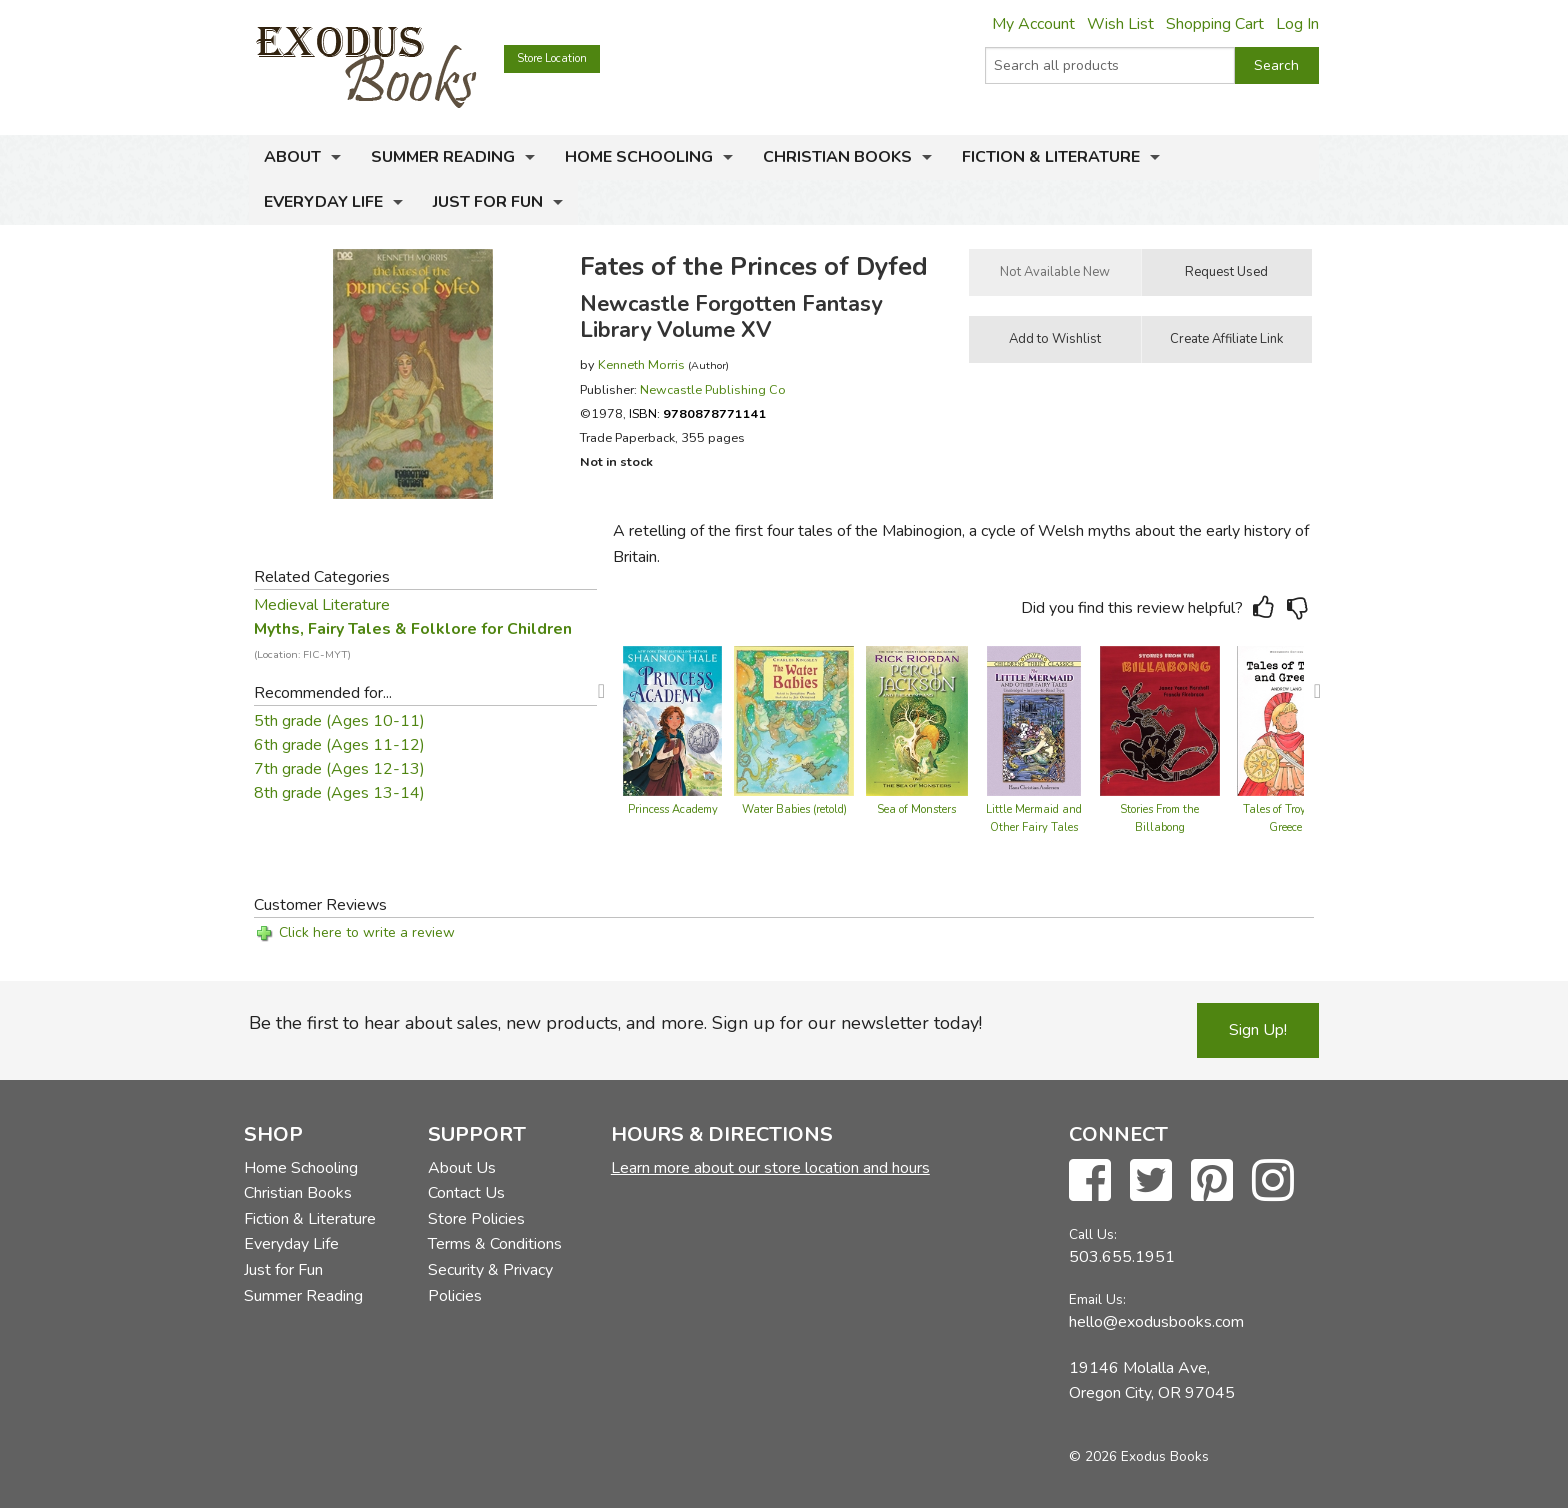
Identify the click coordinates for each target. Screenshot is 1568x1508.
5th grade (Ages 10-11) (339, 721)
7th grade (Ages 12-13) (339, 769)
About (292, 157)
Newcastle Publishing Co (713, 389)
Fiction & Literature (1051, 157)
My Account (1033, 24)
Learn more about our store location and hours (770, 1168)
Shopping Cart (1215, 24)
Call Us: (1093, 1234)
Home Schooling (639, 157)
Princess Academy (673, 809)
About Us (462, 1168)
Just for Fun (488, 202)
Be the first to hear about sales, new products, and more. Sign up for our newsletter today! (615, 1023)
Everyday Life (323, 202)
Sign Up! (1258, 1030)
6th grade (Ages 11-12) (339, 745)
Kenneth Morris (641, 364)
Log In (1297, 24)
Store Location (552, 58)
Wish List (1120, 24)
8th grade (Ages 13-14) (339, 793)
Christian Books (837, 157)
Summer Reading (443, 157)
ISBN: (698, 413)
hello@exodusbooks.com (1156, 1322)
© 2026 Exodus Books (1139, 1456)
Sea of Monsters (916, 809)
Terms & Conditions (495, 1244)
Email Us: (1097, 1299)
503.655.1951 (1122, 1257)
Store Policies (476, 1219)
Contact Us (466, 1193)
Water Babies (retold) (794, 809)
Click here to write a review (367, 932)
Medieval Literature (322, 605)
